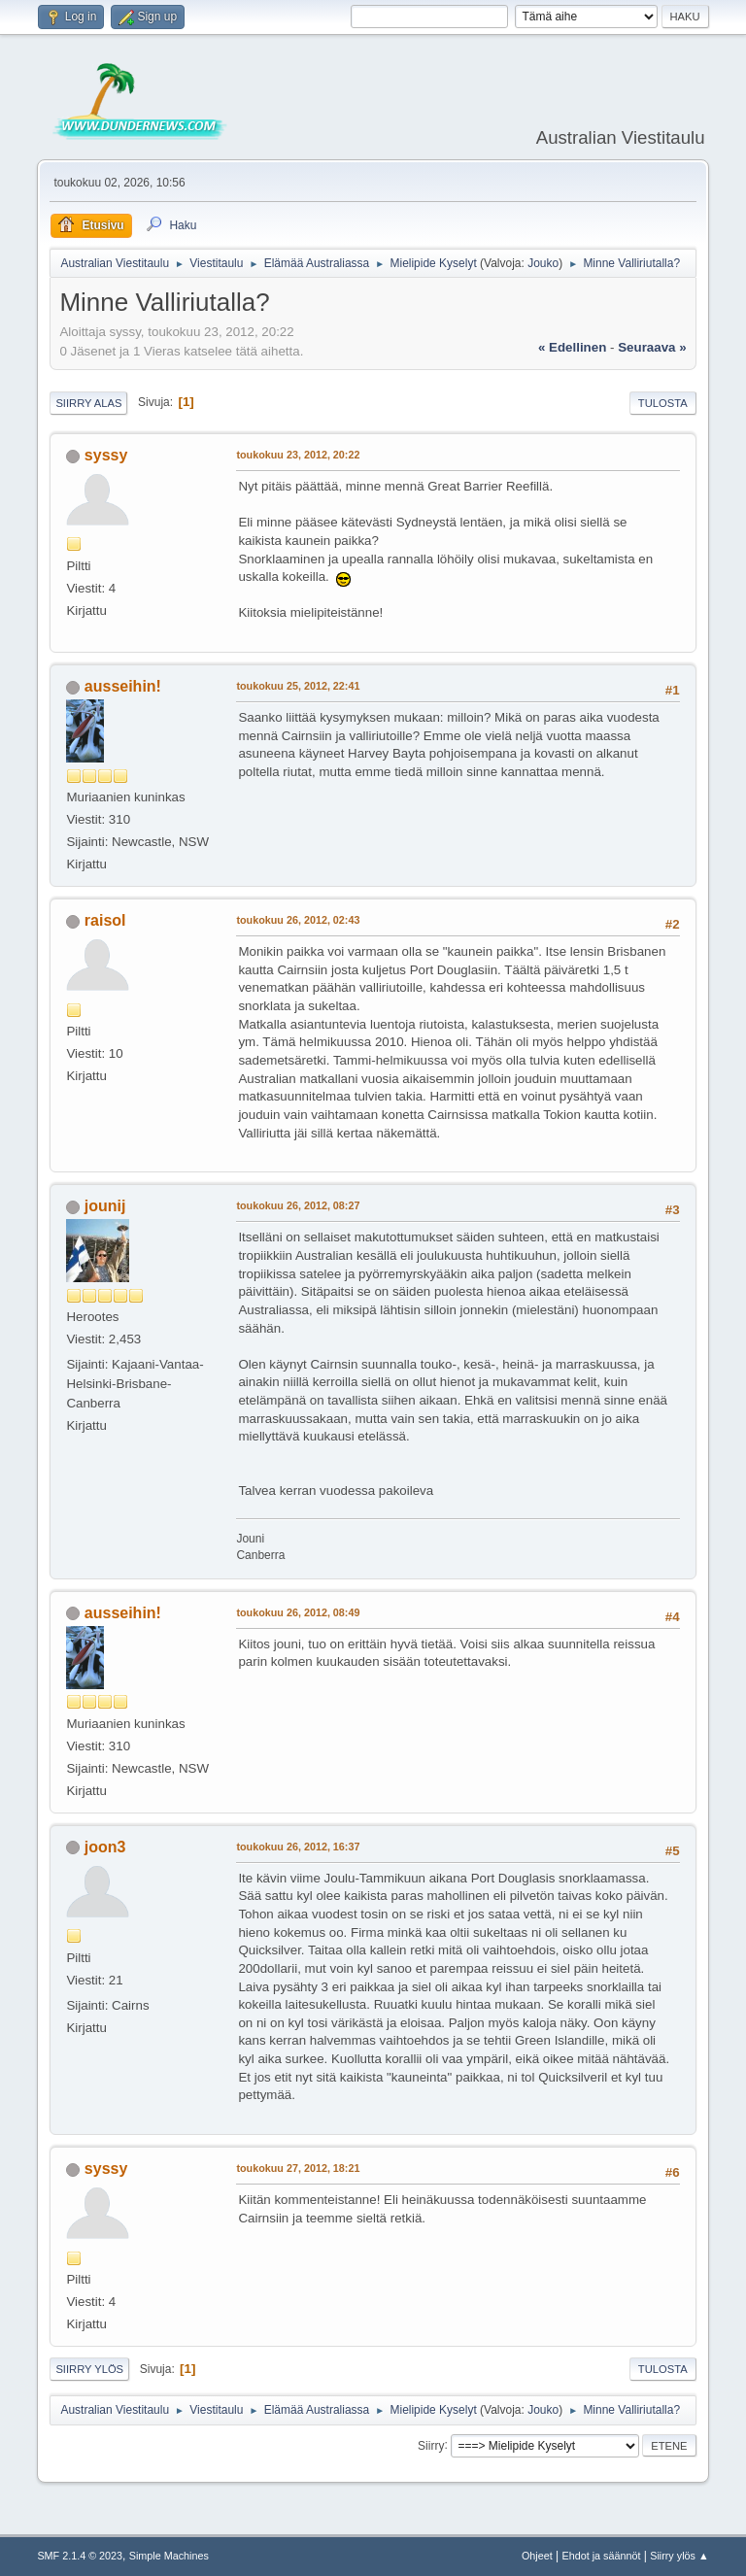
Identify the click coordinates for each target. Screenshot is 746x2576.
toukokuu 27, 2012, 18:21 (297, 2168)
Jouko (543, 263)
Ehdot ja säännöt (600, 2555)
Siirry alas (88, 403)
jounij (105, 1206)
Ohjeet (537, 2555)
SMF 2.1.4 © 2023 (79, 2555)
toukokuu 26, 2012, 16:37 (297, 1846)
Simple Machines (169, 2555)
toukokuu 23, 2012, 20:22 (297, 454)
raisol (105, 920)
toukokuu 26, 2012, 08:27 (297, 1205)
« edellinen (572, 347)
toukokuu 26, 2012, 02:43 (297, 920)
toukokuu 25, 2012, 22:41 (297, 686)
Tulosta (663, 403)
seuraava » (652, 347)
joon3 (105, 1847)
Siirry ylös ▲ (679, 2555)
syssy (106, 455)
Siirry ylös (89, 2369)
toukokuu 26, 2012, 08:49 (297, 1612)
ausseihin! (123, 686)
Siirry (431, 2445)
